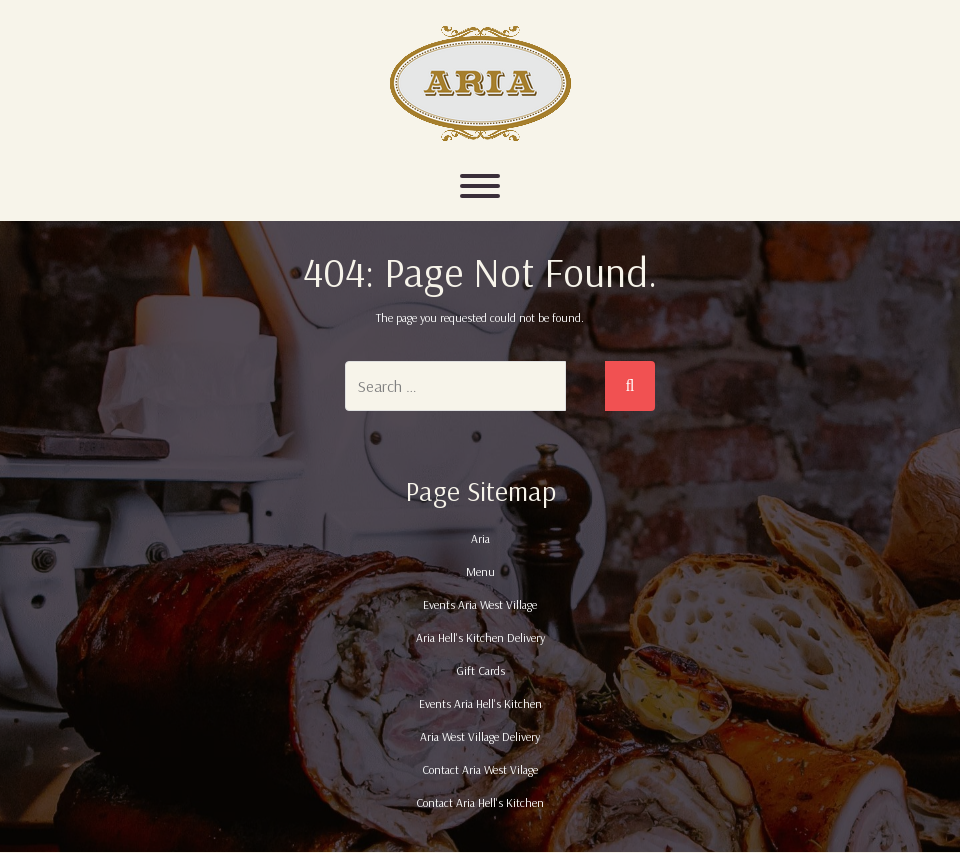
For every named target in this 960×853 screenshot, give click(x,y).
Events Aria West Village (480, 604)
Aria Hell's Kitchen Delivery (480, 637)
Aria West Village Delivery (480, 736)
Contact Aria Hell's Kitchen (480, 802)
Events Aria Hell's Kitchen (480, 703)
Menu (480, 571)
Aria (480, 538)
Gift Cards (480, 670)
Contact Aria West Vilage (480, 769)
